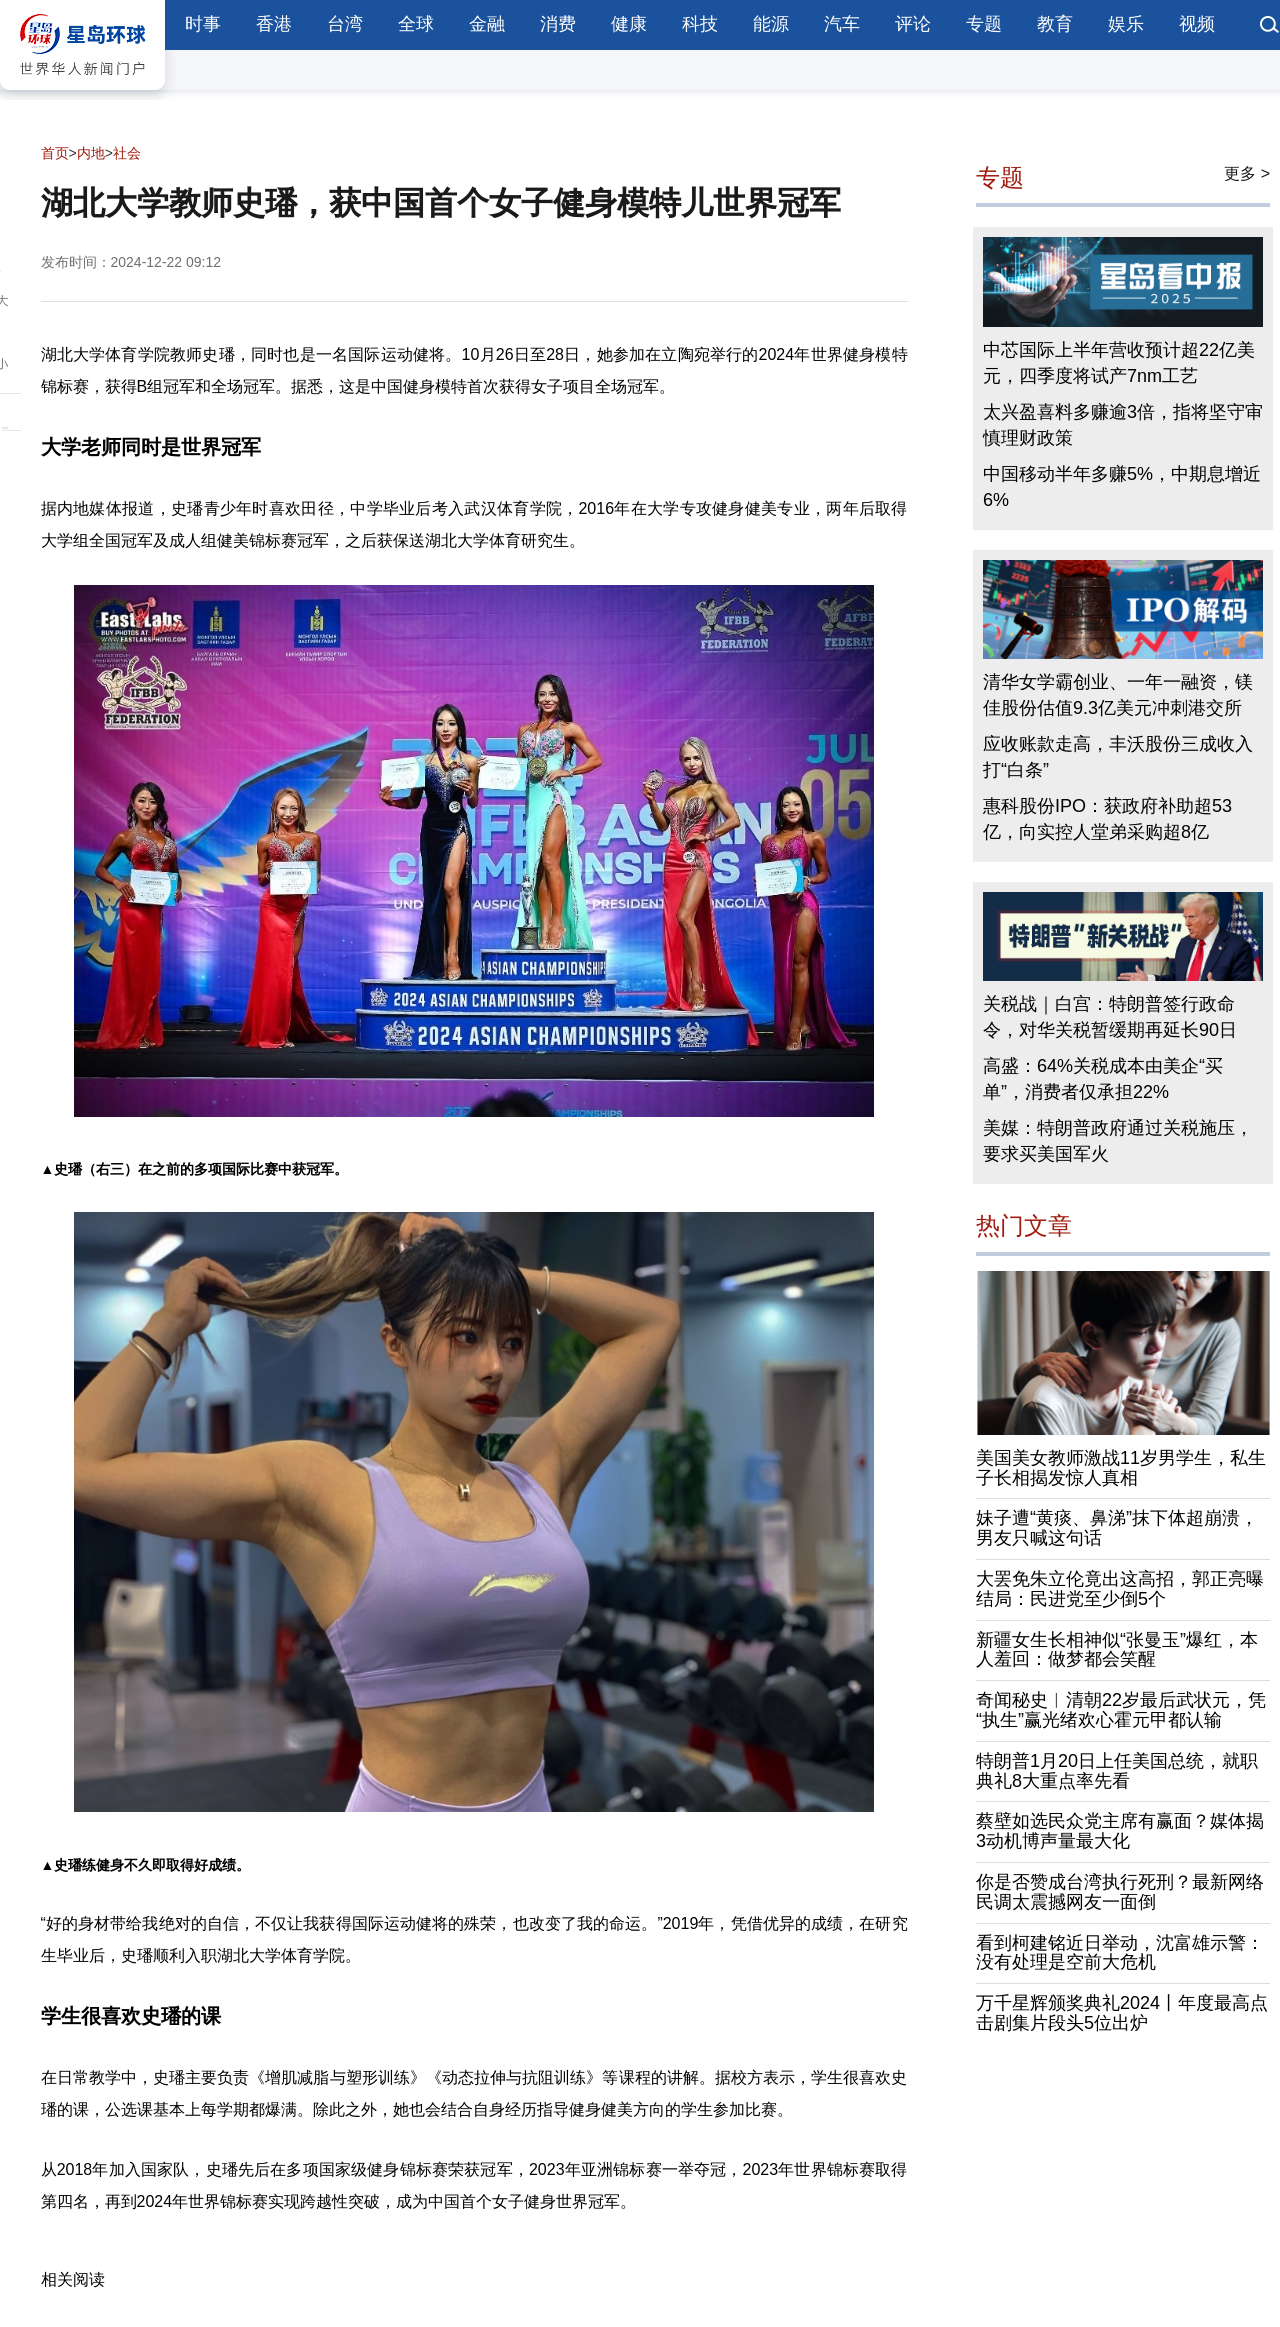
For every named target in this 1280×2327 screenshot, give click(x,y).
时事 (203, 24)
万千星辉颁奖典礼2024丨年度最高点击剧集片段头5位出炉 (1122, 2013)
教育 (1055, 24)
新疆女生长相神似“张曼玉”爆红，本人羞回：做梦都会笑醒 (1117, 1650)
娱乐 (1126, 24)
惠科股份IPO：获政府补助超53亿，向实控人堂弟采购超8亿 (1107, 819)
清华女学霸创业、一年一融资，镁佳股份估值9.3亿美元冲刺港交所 (1118, 695)
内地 (91, 153)
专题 (984, 24)
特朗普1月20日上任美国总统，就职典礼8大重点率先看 (1117, 1771)
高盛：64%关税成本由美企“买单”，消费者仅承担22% (1103, 1079)
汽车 (842, 24)
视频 (1197, 24)
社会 (127, 153)
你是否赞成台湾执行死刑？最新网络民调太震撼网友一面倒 (1120, 1892)
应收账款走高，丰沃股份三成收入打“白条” (1118, 757)
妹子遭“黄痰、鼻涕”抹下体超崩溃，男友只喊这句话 (1117, 1528)
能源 (771, 24)
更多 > (1247, 173)
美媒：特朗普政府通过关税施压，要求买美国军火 (1118, 1141)
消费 (558, 24)
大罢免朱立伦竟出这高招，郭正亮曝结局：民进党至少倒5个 (1120, 1589)
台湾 (345, 24)
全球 (416, 24)
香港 (274, 24)
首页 (55, 153)
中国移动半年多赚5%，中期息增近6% (1122, 487)
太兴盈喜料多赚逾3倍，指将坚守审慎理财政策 (1123, 425)
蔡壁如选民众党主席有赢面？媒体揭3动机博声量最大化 (1120, 1831)
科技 (700, 24)
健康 (629, 24)
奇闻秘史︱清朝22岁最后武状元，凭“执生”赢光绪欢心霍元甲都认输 (1121, 1710)
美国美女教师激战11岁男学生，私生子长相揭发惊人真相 (1121, 1468)
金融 (487, 24)
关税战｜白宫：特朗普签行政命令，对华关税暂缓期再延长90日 (1110, 1017)
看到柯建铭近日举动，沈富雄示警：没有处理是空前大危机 (1120, 1953)
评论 (913, 24)
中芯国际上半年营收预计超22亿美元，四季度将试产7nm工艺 (1119, 363)
